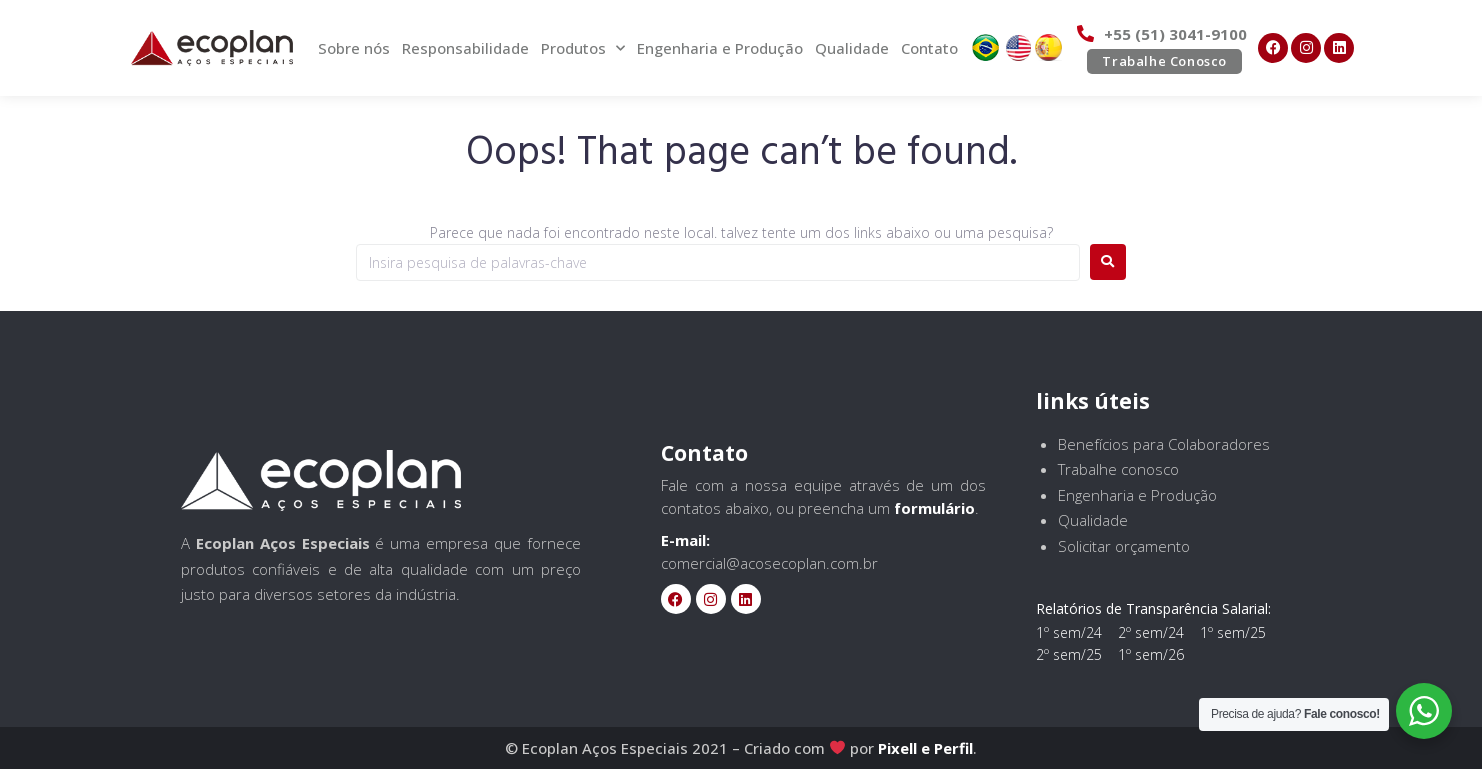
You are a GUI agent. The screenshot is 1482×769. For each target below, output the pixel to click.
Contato (929, 48)
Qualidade (852, 48)
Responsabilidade (465, 48)
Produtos (583, 48)
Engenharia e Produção (720, 48)
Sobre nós (354, 48)
